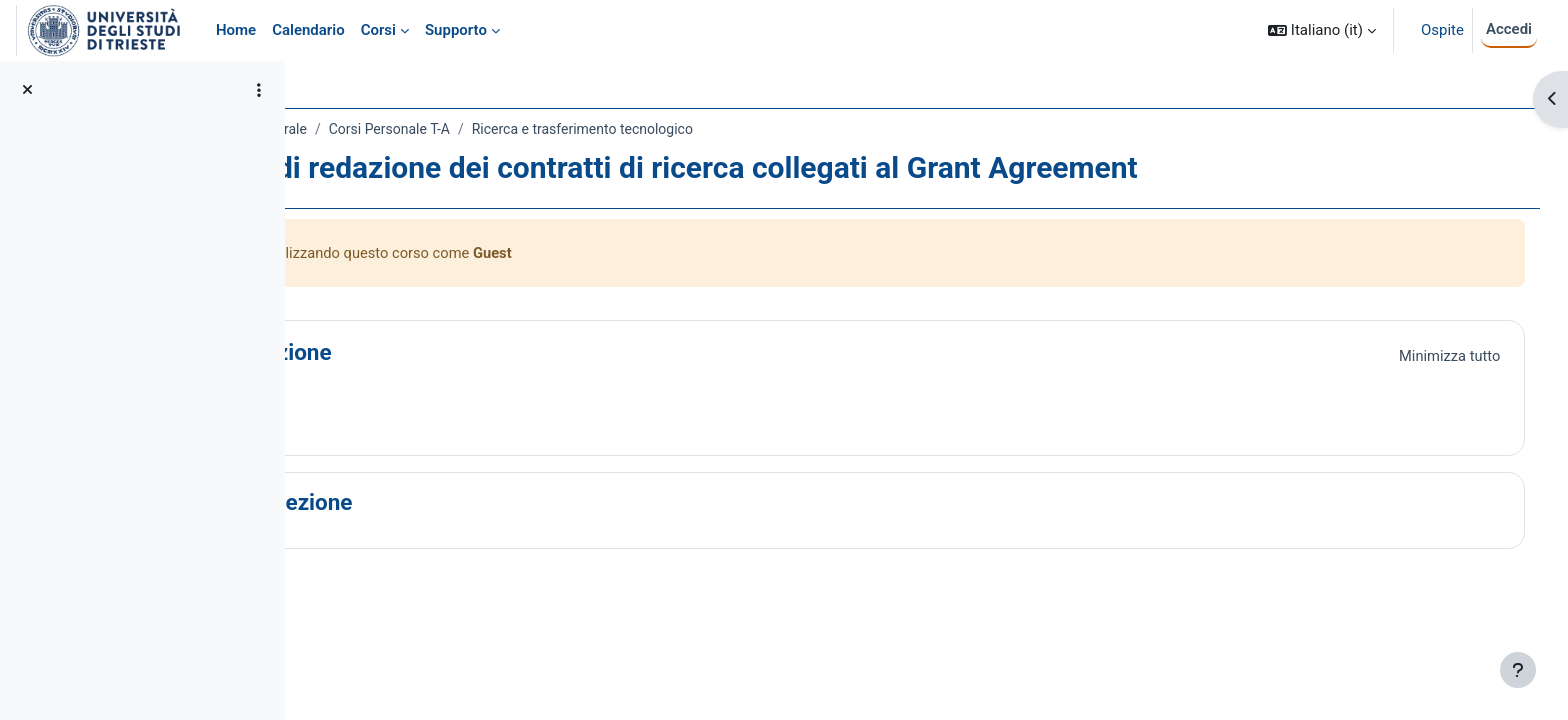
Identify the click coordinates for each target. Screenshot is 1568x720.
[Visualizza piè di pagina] (1518, 670)
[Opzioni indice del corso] (259, 90)
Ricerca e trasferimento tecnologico (760, 129)
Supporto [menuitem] (456, 30)
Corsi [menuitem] (378, 30)
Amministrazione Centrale (404, 129)
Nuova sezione (456, 504)
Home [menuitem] (236, 30)
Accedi (1509, 29)
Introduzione (446, 353)
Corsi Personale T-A (567, 129)
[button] (1322, 30)
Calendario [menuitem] (308, 30)
